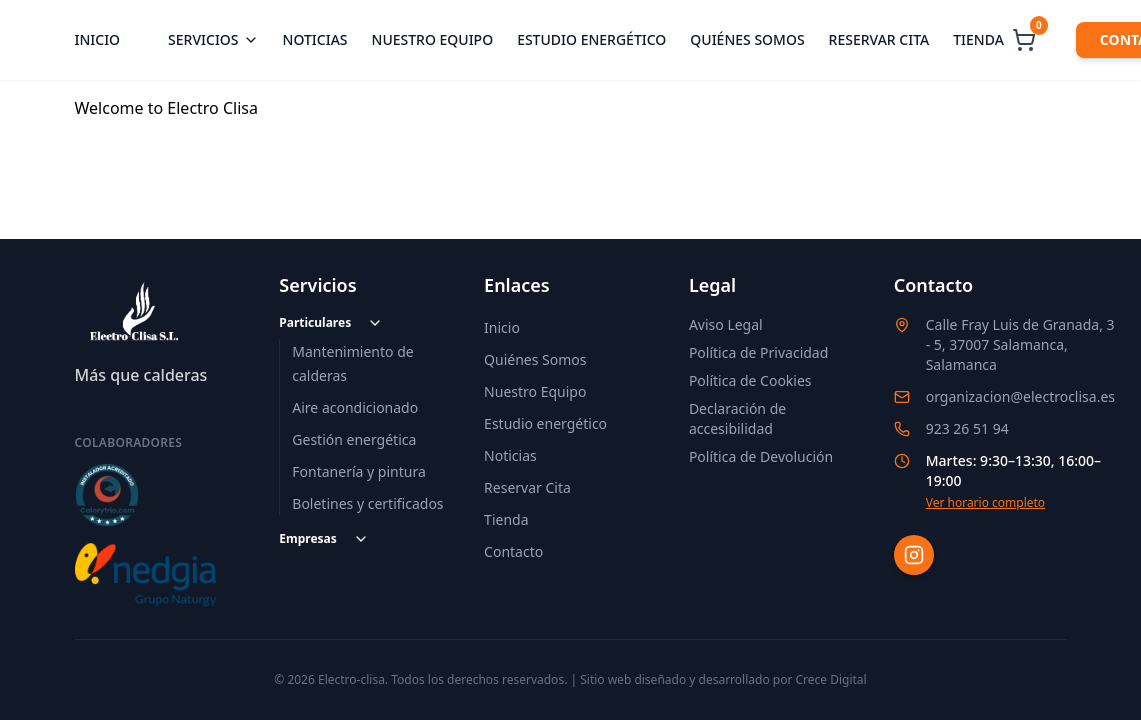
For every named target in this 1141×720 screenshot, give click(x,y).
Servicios (213, 39)
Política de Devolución (761, 456)
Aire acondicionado (355, 407)
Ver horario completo (985, 503)
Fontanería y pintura (358, 471)
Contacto (513, 551)
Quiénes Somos (535, 359)
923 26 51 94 (967, 428)
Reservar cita (879, 39)
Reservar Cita (527, 487)
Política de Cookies (750, 380)
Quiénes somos (747, 39)
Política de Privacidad (758, 352)
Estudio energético (591, 39)
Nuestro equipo (433, 39)
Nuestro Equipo (535, 391)
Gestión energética (354, 439)
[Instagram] (914, 555)
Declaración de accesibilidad (737, 418)
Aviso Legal (726, 324)
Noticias (315, 39)
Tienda (978, 39)
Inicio (98, 39)
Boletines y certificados (367, 503)
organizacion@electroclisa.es (1020, 396)
